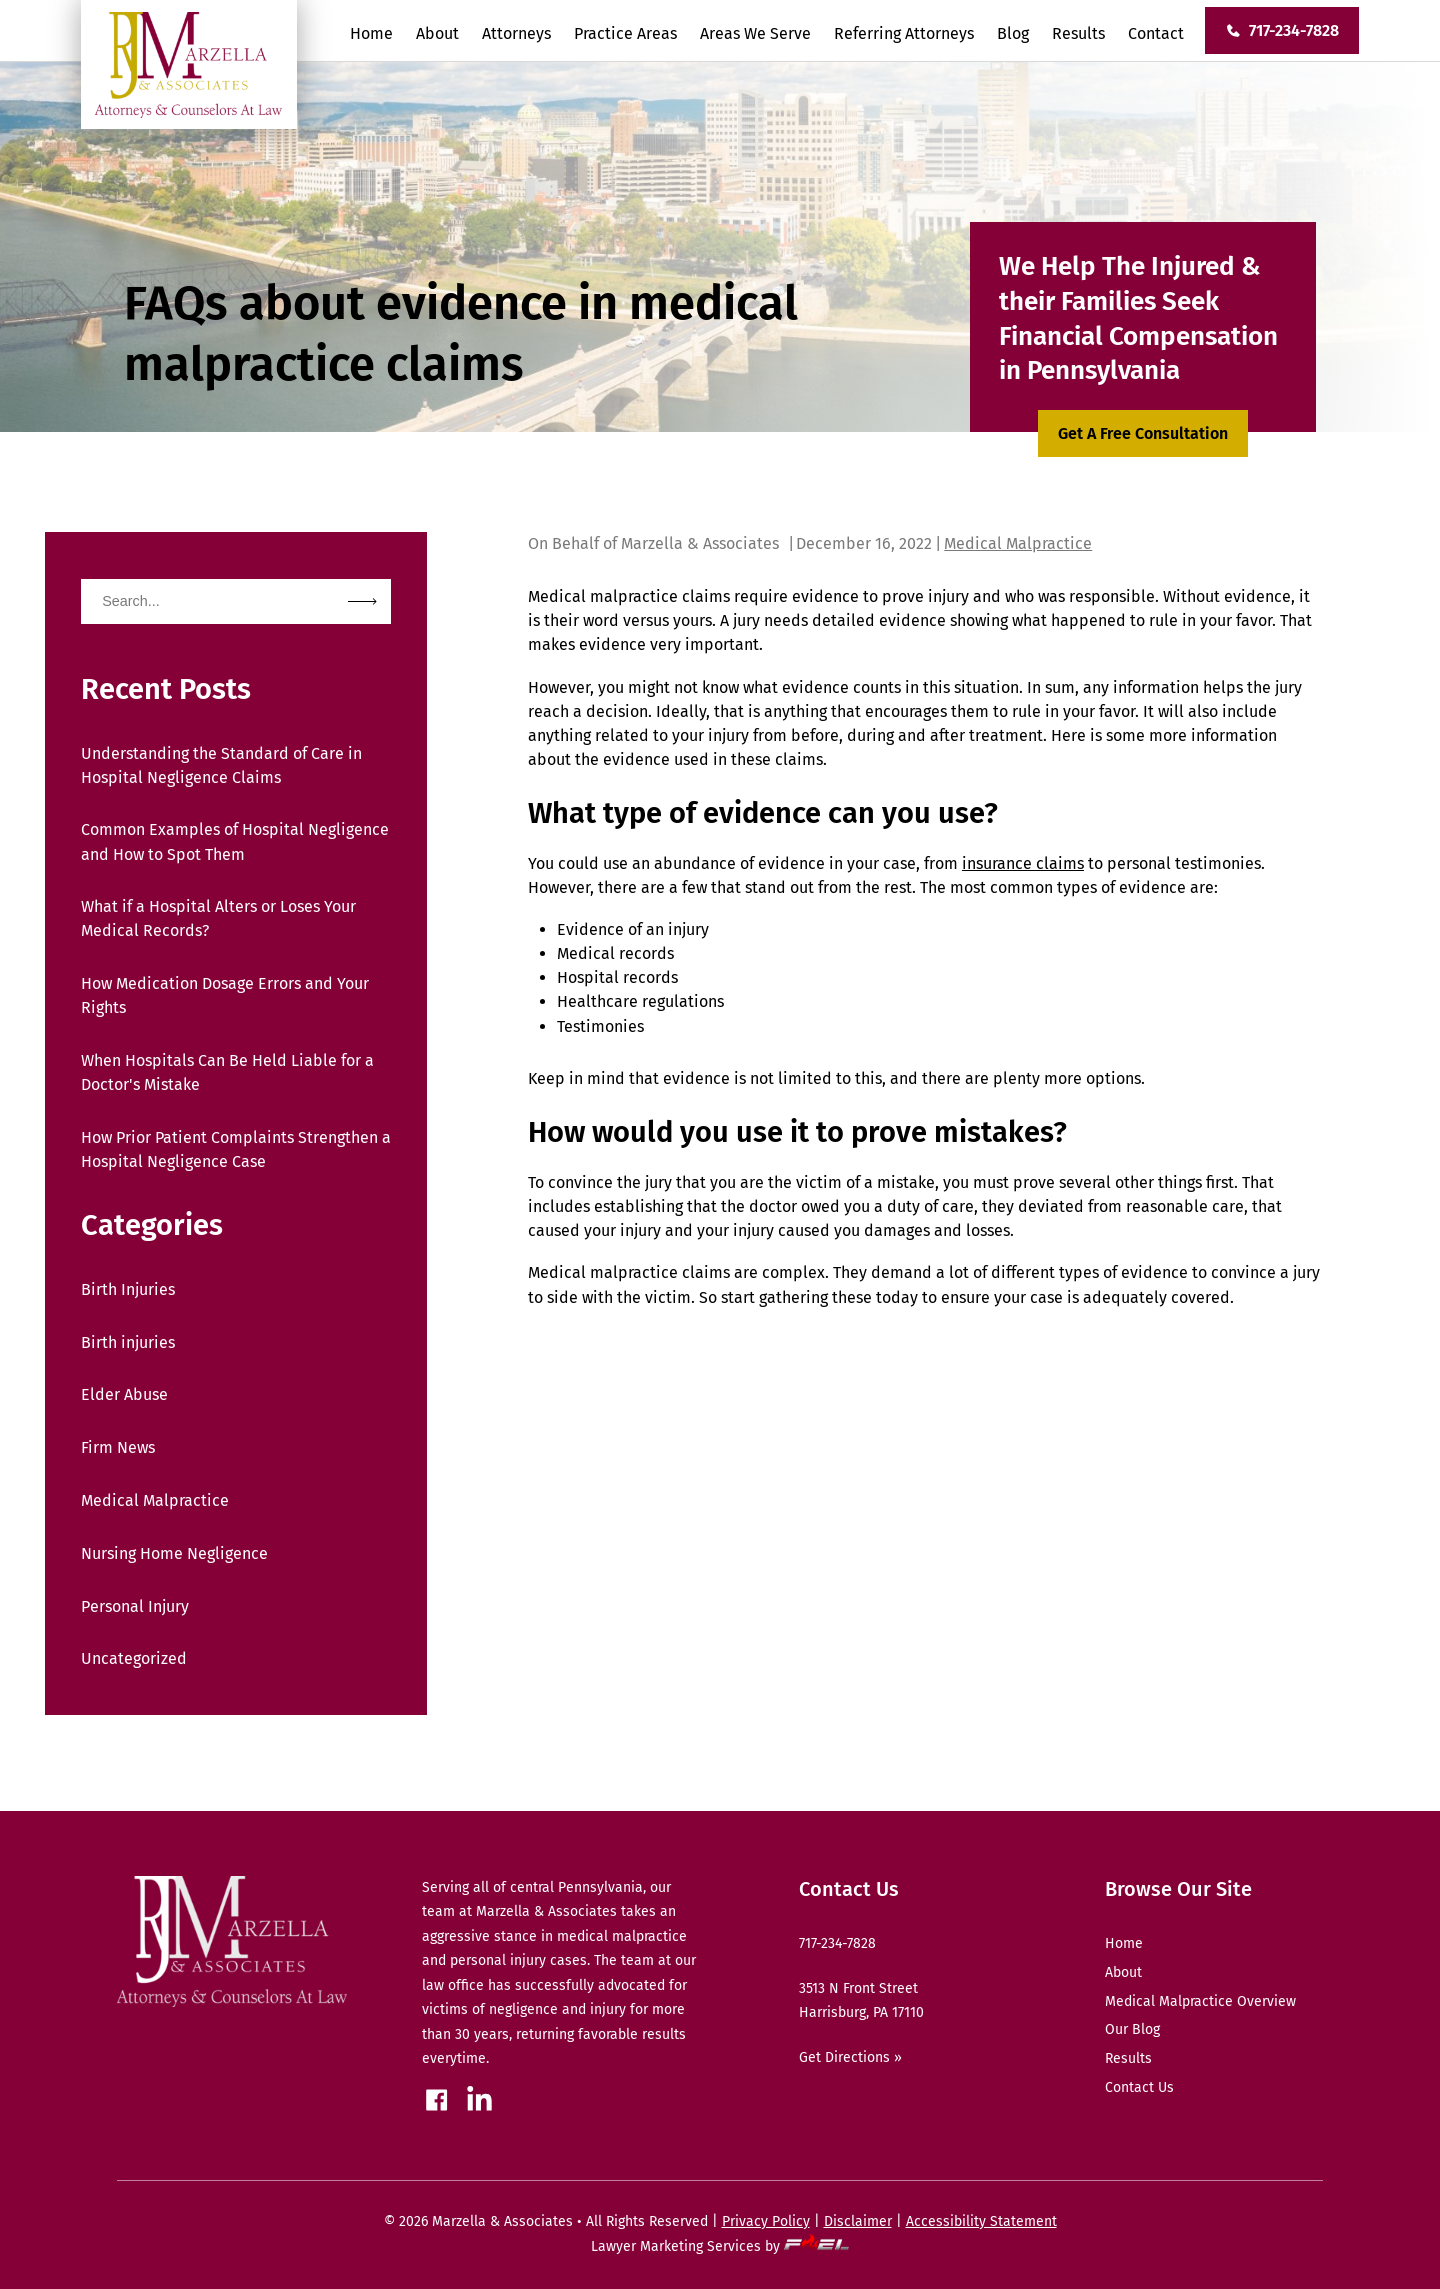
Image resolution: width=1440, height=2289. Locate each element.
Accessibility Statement (981, 2221)
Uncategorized (134, 1658)
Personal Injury (135, 1606)
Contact (1156, 33)
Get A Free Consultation (1143, 433)
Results (1078, 33)
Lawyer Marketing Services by (720, 2246)
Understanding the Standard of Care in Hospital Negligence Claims (221, 765)
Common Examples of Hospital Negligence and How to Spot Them (235, 841)
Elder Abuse (124, 1394)
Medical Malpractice (155, 1500)
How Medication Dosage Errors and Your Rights (225, 995)
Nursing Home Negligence (174, 1553)
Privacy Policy (766, 2221)
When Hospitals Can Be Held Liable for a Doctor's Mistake (227, 1072)
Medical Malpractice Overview (1200, 2001)
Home (371, 33)
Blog (1013, 33)
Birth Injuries (128, 1289)
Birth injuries (128, 1342)
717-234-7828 (1282, 30)
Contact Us (1139, 2087)
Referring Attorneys (904, 33)
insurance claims (1023, 863)
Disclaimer (858, 2221)
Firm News (118, 1447)
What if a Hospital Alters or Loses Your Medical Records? (218, 918)
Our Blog (1132, 2029)
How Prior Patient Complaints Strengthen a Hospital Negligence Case (236, 1149)
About (437, 33)
